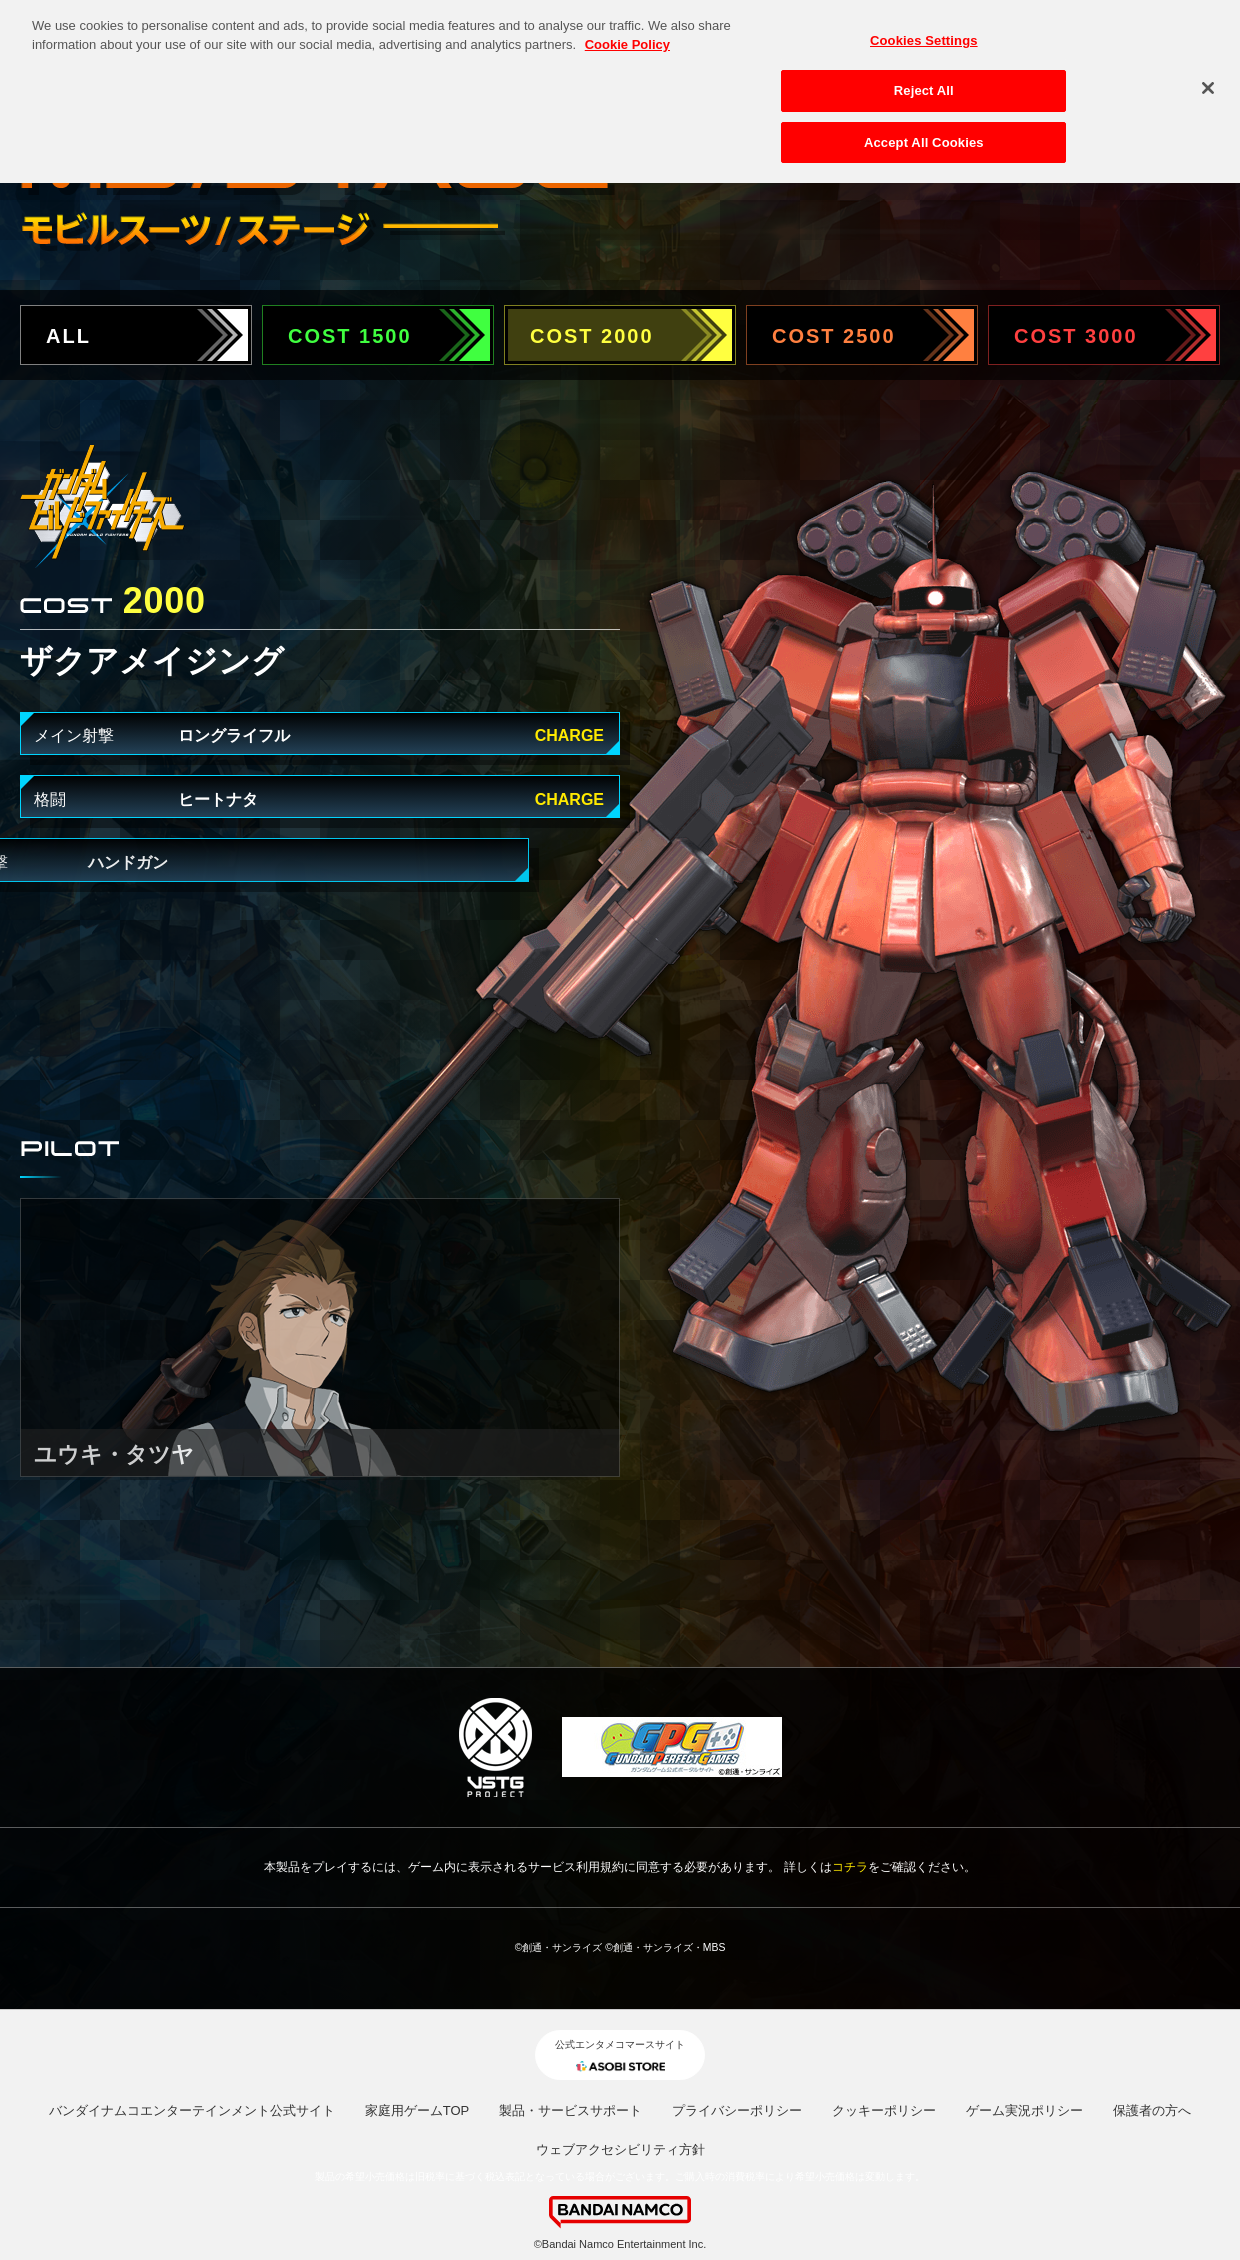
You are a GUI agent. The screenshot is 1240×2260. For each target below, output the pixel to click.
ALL (68, 336)
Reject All (924, 79)
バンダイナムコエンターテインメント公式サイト (192, 2110)
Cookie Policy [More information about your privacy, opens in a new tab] (627, 33)
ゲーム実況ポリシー (1024, 2110)
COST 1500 (350, 336)
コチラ (850, 1867)
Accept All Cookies (924, 131)
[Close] (1208, 76)
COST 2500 (834, 336)
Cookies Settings (924, 29)
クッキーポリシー (884, 2110)
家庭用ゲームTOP (417, 2110)
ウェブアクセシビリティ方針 (620, 2149)
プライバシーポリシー (737, 2110)
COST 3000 (1076, 336)
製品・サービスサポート (570, 2110)
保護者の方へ (1152, 2110)
